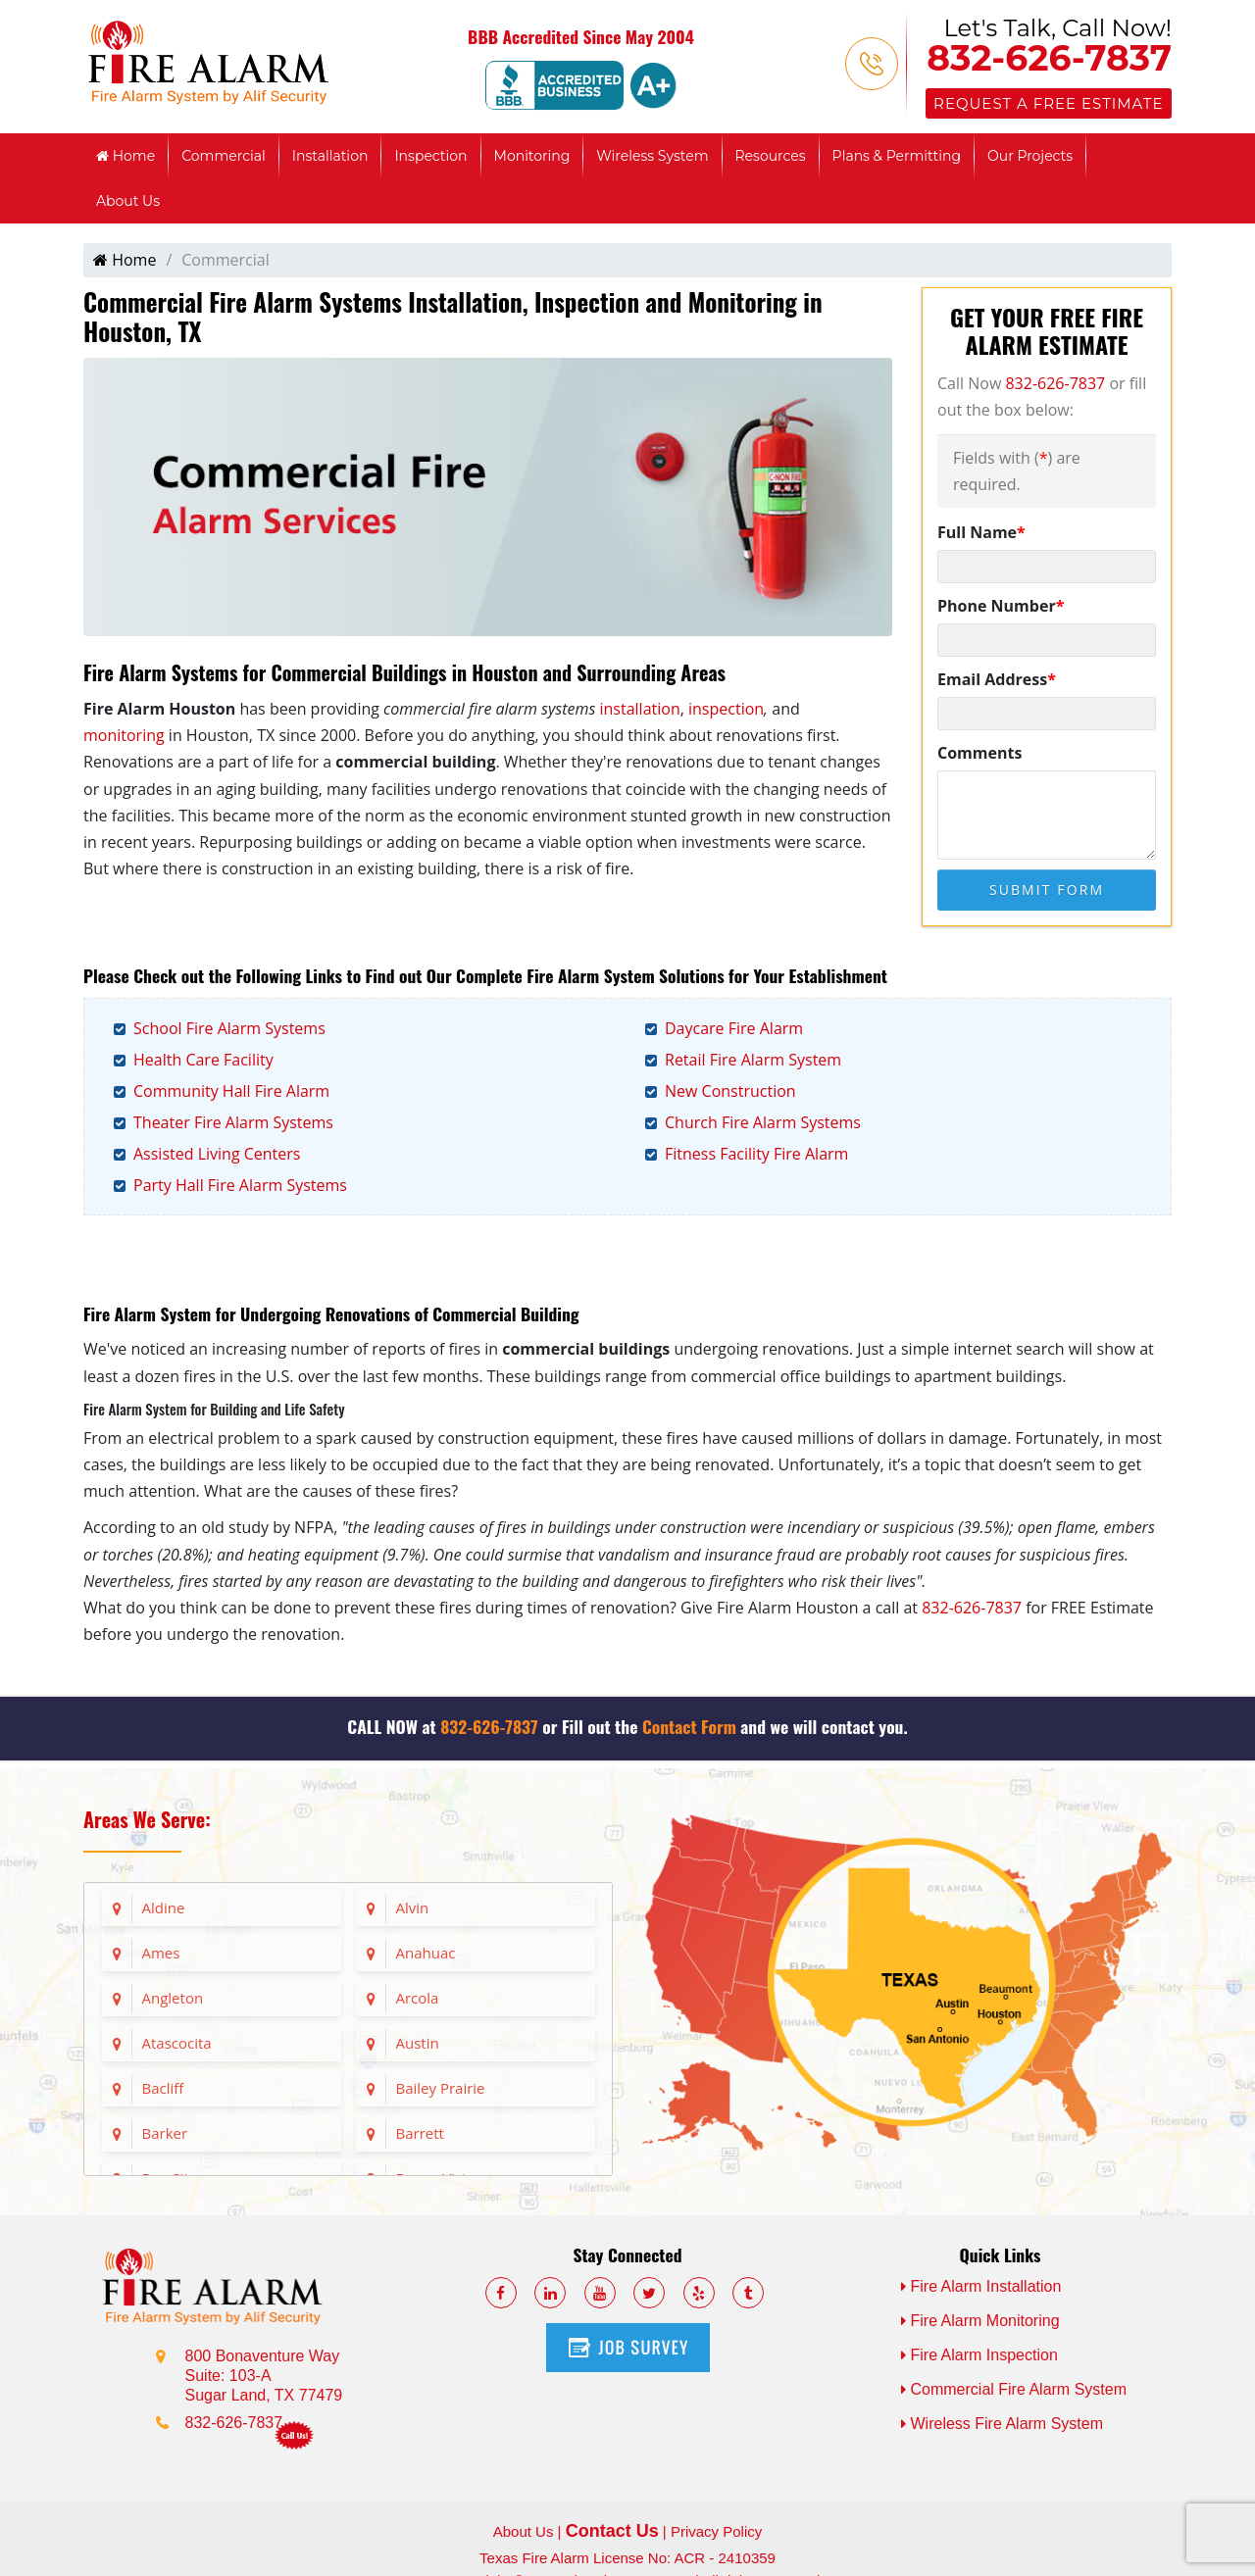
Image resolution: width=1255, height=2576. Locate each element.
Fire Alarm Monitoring (980, 2320)
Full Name (981, 532)
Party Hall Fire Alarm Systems (240, 1185)
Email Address (996, 679)
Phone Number (1000, 606)
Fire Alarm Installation (981, 2286)
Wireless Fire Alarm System (1002, 2423)
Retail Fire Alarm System (753, 1059)
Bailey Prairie (440, 2088)
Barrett (420, 2133)
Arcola (417, 1997)
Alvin (412, 1907)
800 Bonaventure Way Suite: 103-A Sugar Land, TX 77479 (264, 2375)
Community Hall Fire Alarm (231, 1091)
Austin (417, 2043)
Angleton (173, 1997)
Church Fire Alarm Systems (763, 1122)
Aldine (163, 1907)
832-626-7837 (1049, 57)
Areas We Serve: (147, 1819)
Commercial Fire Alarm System (1014, 2389)
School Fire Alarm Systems (229, 1028)
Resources (770, 156)
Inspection (430, 156)
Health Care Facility (203, 1059)
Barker (165, 2133)
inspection (726, 708)
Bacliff (163, 2088)
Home (125, 156)
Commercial (223, 156)
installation (640, 708)
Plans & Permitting (896, 156)
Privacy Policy (716, 2531)
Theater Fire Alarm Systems (233, 1122)
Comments (979, 753)
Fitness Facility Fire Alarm (756, 1153)
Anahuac (426, 1952)
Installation (330, 156)
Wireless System (652, 156)
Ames (161, 1952)
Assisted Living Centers (216, 1153)
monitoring (124, 735)
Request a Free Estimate (1048, 103)
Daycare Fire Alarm (734, 1028)
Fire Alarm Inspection (979, 2355)
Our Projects (1030, 156)
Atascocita (177, 2043)
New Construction (730, 1091)
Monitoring (532, 156)
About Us (128, 201)
